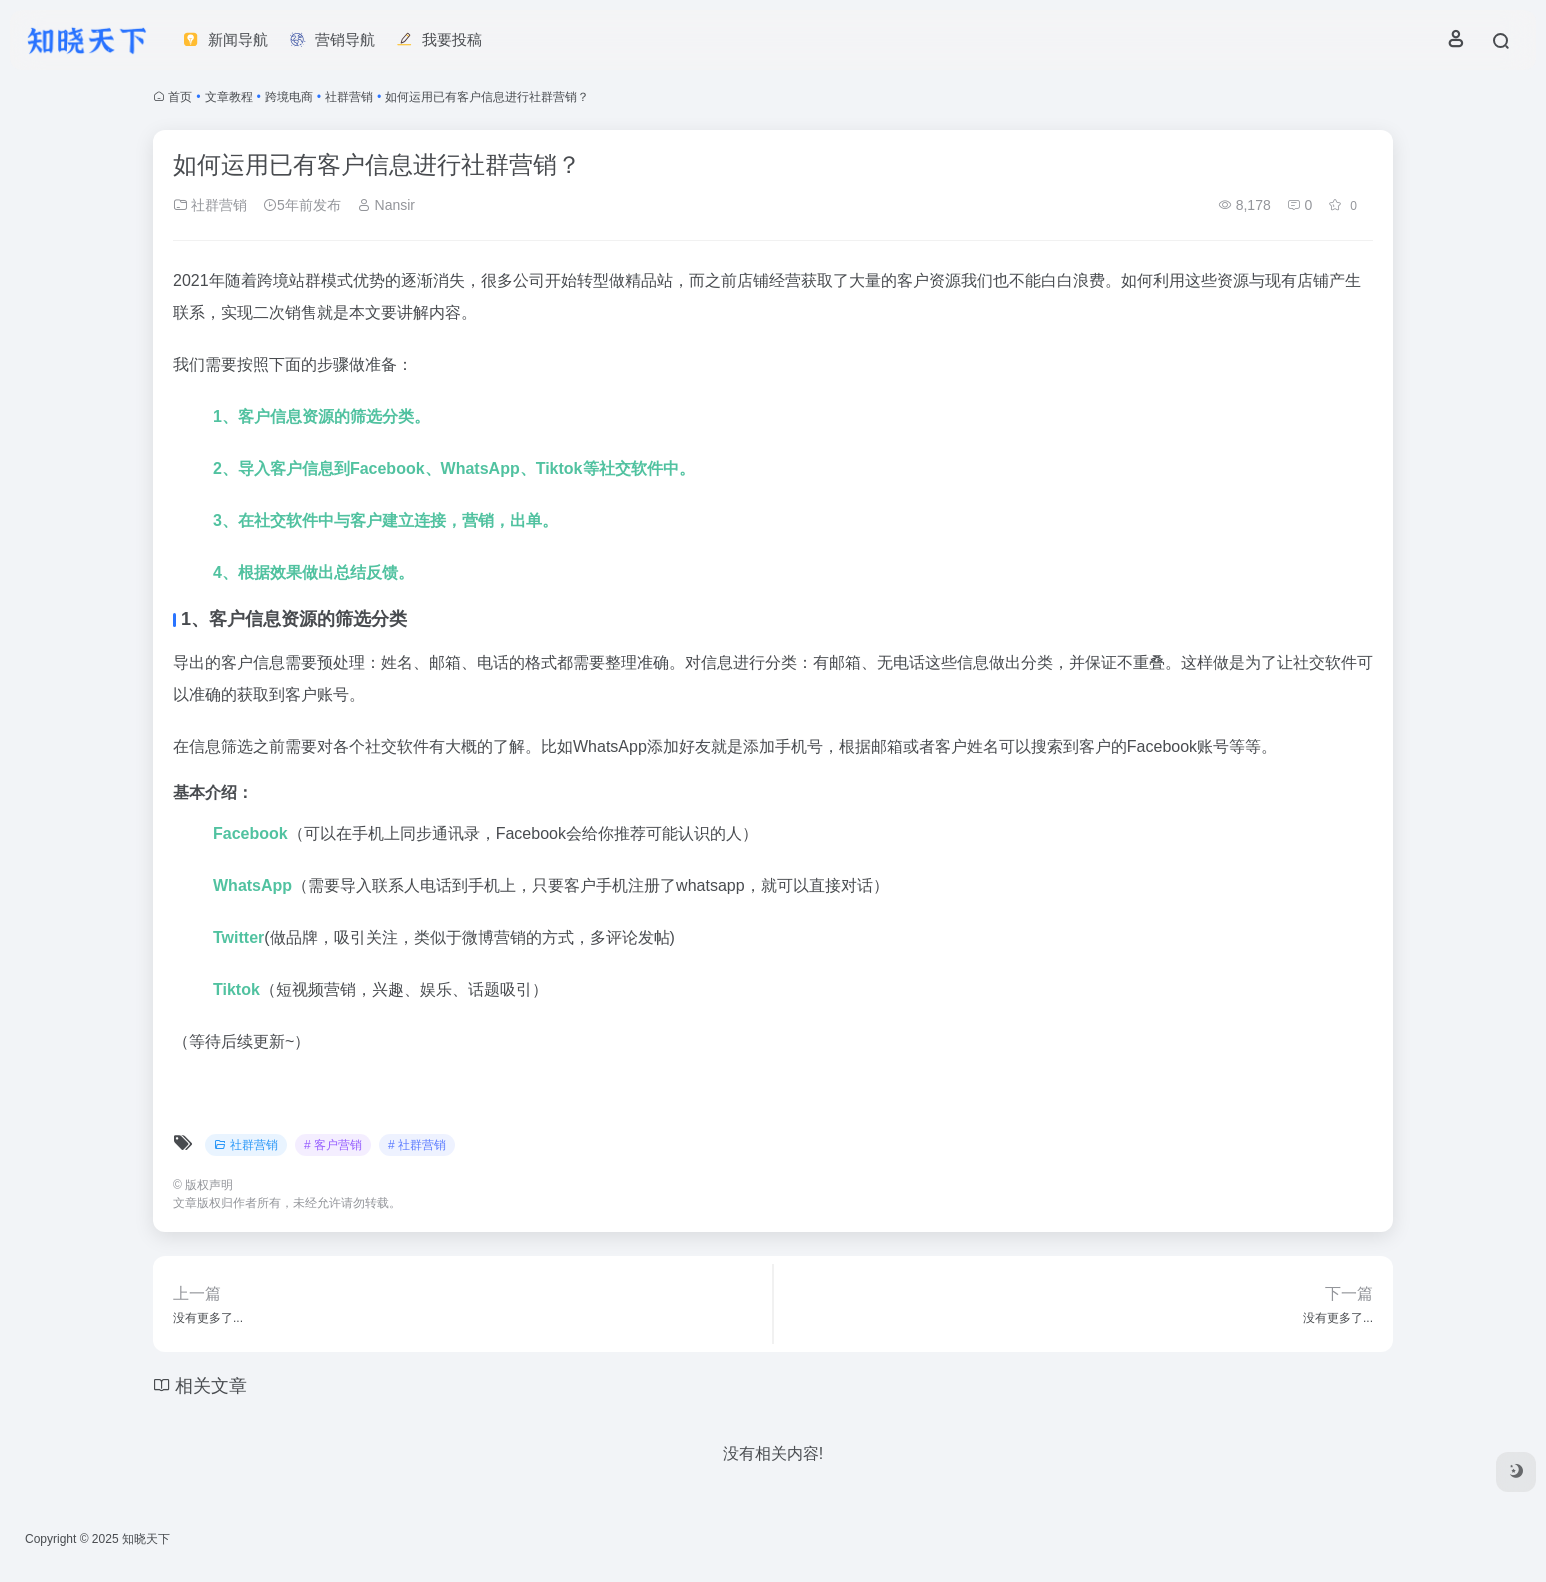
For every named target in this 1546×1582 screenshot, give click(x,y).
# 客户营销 (333, 1145)
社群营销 (349, 97)
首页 (180, 97)
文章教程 (229, 97)
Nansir (386, 205)
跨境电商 (289, 97)
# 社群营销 (417, 1145)
